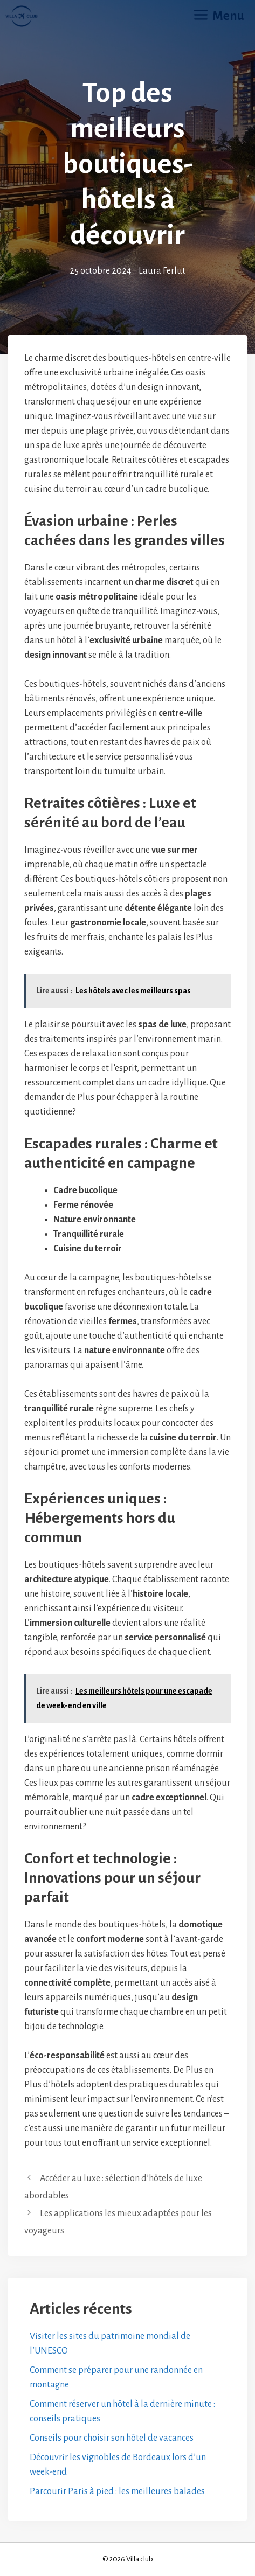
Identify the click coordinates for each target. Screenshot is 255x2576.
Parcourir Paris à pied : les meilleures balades (117, 2491)
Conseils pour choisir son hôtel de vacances (112, 2438)
